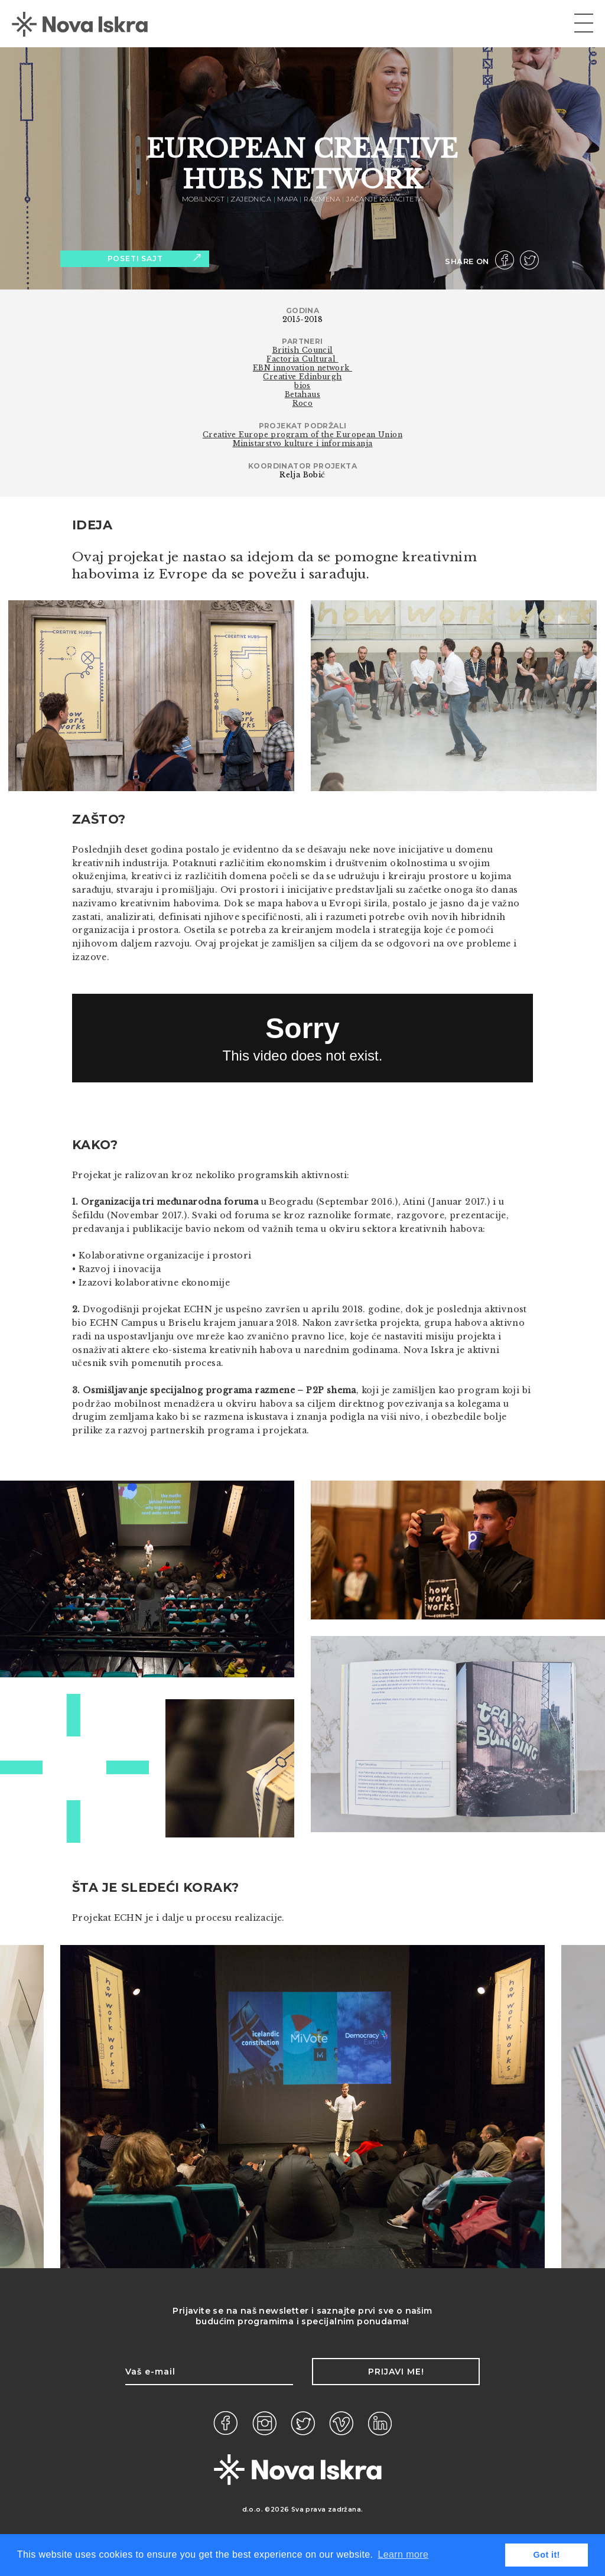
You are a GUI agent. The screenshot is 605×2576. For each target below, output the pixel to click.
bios (302, 385)
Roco (302, 403)
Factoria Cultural (302, 358)
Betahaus (302, 394)
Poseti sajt (154, 258)
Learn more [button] (403, 2554)
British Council (302, 350)
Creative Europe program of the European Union (302, 434)
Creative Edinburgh (302, 376)
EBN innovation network (302, 367)
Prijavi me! (396, 2371)
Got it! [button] (547, 2554)
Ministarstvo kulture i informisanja (303, 443)
